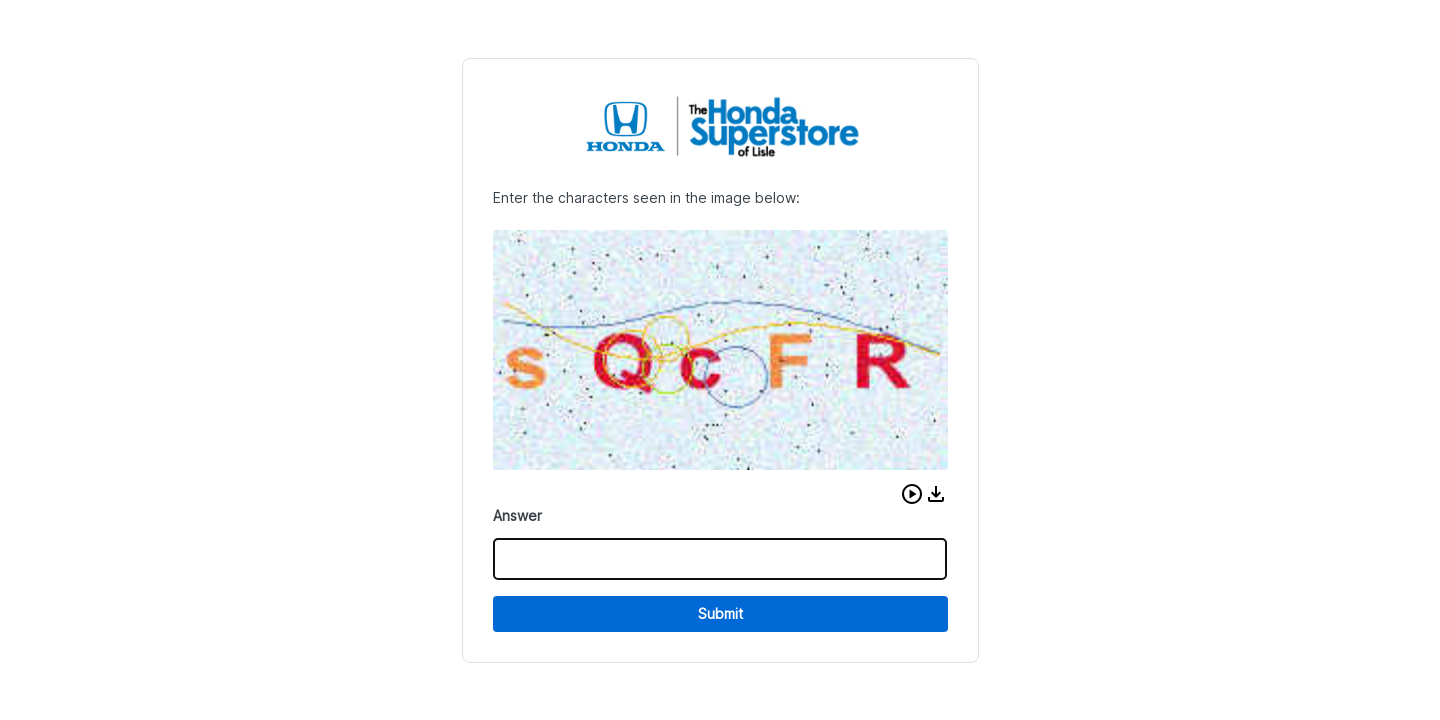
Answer (517, 515)
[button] (912, 494)
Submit (720, 613)
